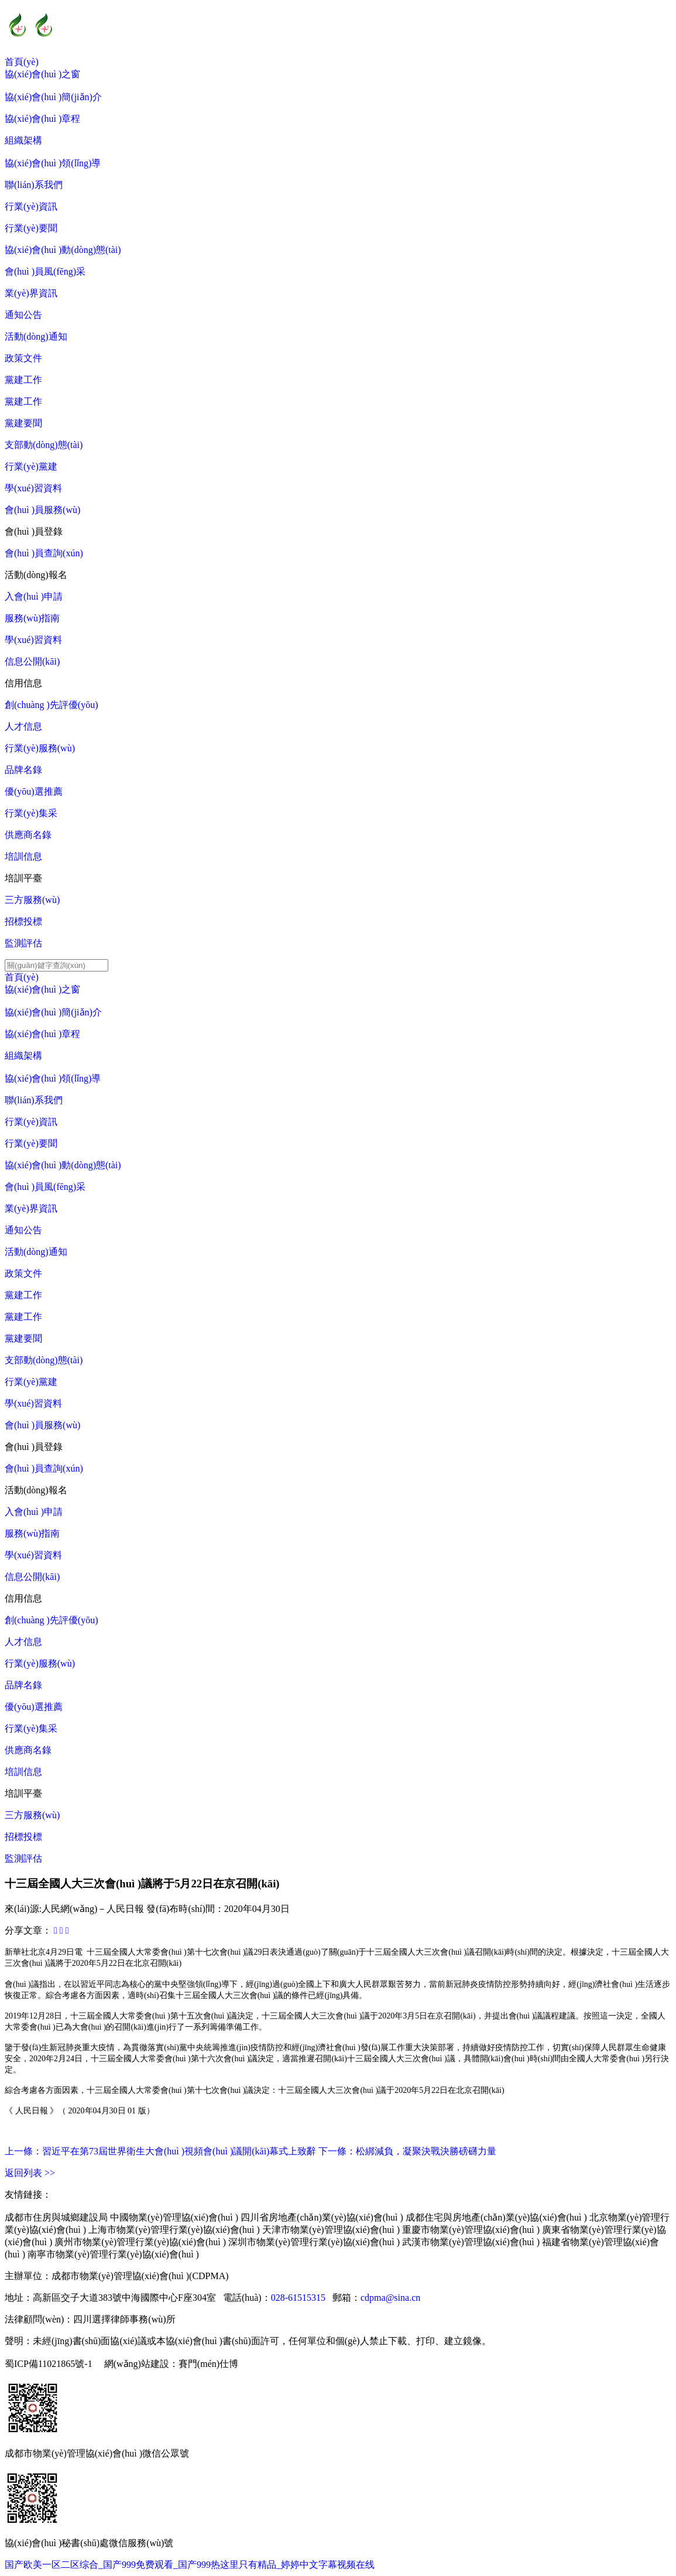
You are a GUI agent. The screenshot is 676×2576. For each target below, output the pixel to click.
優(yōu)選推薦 (34, 791)
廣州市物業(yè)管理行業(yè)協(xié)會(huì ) (140, 2242)
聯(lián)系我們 (34, 185)
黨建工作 (23, 380)
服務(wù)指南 (32, 618)
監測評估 (23, 943)
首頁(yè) (22, 62)
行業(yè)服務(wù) (40, 748)
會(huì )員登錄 (34, 531)
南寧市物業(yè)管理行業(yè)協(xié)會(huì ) (113, 2254)
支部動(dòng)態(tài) (44, 445)
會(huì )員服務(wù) (42, 510)
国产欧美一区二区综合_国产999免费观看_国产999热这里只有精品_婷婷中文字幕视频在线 (190, 2565)
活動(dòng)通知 (36, 336)
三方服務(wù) (32, 900)
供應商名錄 (28, 835)
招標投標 (23, 921)
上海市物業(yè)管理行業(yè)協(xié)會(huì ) (174, 2230)
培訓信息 (23, 856)
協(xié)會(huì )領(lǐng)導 (53, 163)
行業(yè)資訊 (31, 206)
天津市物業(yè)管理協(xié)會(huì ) (331, 2230)
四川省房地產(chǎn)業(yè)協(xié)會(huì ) (322, 2217)
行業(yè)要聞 (31, 228)
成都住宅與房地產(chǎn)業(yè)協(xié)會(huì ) (496, 2217)
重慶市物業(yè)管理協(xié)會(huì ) (471, 2230)
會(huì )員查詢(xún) (44, 553)
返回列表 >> (30, 2173)
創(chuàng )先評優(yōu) (51, 705)
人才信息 (23, 726)
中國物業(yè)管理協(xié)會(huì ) (174, 2217)
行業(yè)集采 (31, 813)
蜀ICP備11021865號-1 (48, 2364)
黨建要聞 (23, 423)
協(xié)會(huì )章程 (42, 119)
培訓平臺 (23, 878)
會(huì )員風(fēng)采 (45, 271)
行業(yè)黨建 (31, 466)
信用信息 (23, 683)
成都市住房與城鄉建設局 (56, 2217)
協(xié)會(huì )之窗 (42, 74)
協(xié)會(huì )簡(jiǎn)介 (53, 97)
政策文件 (23, 358)
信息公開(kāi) (32, 661)
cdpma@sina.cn (390, 2298)
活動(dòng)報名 (36, 575)
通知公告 (23, 315)
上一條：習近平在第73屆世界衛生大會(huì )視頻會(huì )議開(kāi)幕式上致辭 (160, 2151)
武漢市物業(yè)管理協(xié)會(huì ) (471, 2242)
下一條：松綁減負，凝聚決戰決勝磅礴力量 (407, 2151)
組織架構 (23, 140)
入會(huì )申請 (34, 596)
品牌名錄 (23, 770)
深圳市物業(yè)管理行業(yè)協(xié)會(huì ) (314, 2242)
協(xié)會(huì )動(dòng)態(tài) (63, 250)
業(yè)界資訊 (31, 293)
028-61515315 (298, 2298)
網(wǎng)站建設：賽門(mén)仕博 (171, 2364)
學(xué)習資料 (33, 488)
